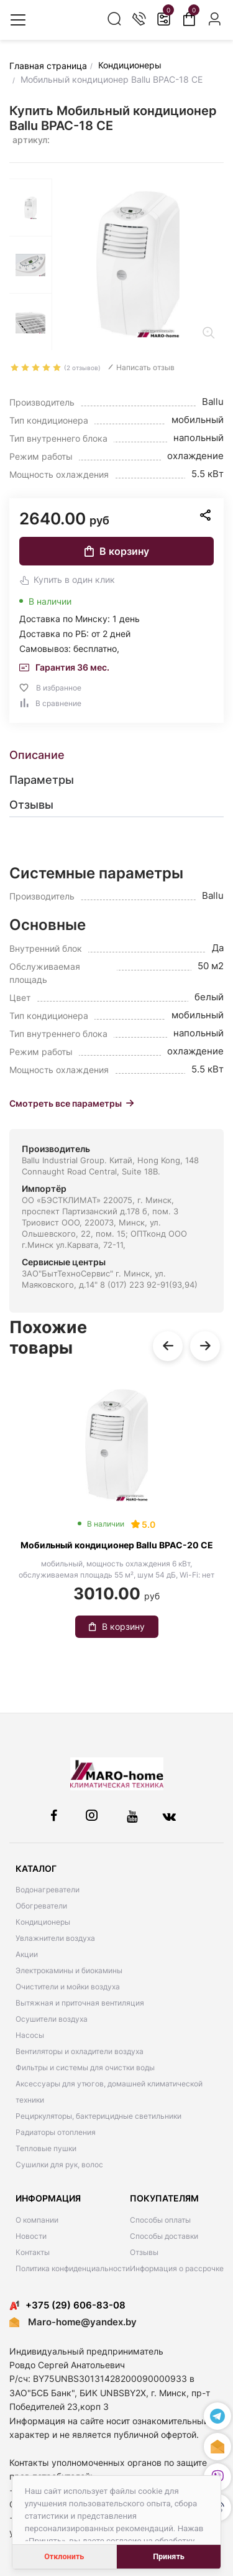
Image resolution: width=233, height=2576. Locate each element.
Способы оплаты (160, 2220)
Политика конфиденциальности (73, 2268)
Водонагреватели (48, 1889)
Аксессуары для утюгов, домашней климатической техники (109, 2091)
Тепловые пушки (46, 2148)
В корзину (117, 551)
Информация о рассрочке (177, 2268)
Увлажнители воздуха (55, 1938)
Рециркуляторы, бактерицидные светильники (98, 2116)
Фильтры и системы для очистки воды (85, 2067)
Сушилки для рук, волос (59, 2164)
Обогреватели (41, 1905)
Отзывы (144, 2252)
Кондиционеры (43, 1922)
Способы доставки (164, 2236)
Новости (31, 2236)
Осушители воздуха (52, 2019)
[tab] (116, 755)
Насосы (30, 2035)
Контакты (33, 2252)
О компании (37, 2220)
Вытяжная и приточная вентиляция (80, 2002)
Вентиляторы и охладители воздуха (80, 2051)
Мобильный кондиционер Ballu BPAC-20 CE (117, 1545)
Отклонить (64, 2556)
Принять (169, 2556)
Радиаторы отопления (56, 2132)
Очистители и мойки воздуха (68, 1986)
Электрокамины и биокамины (69, 1970)
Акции (27, 1954)
